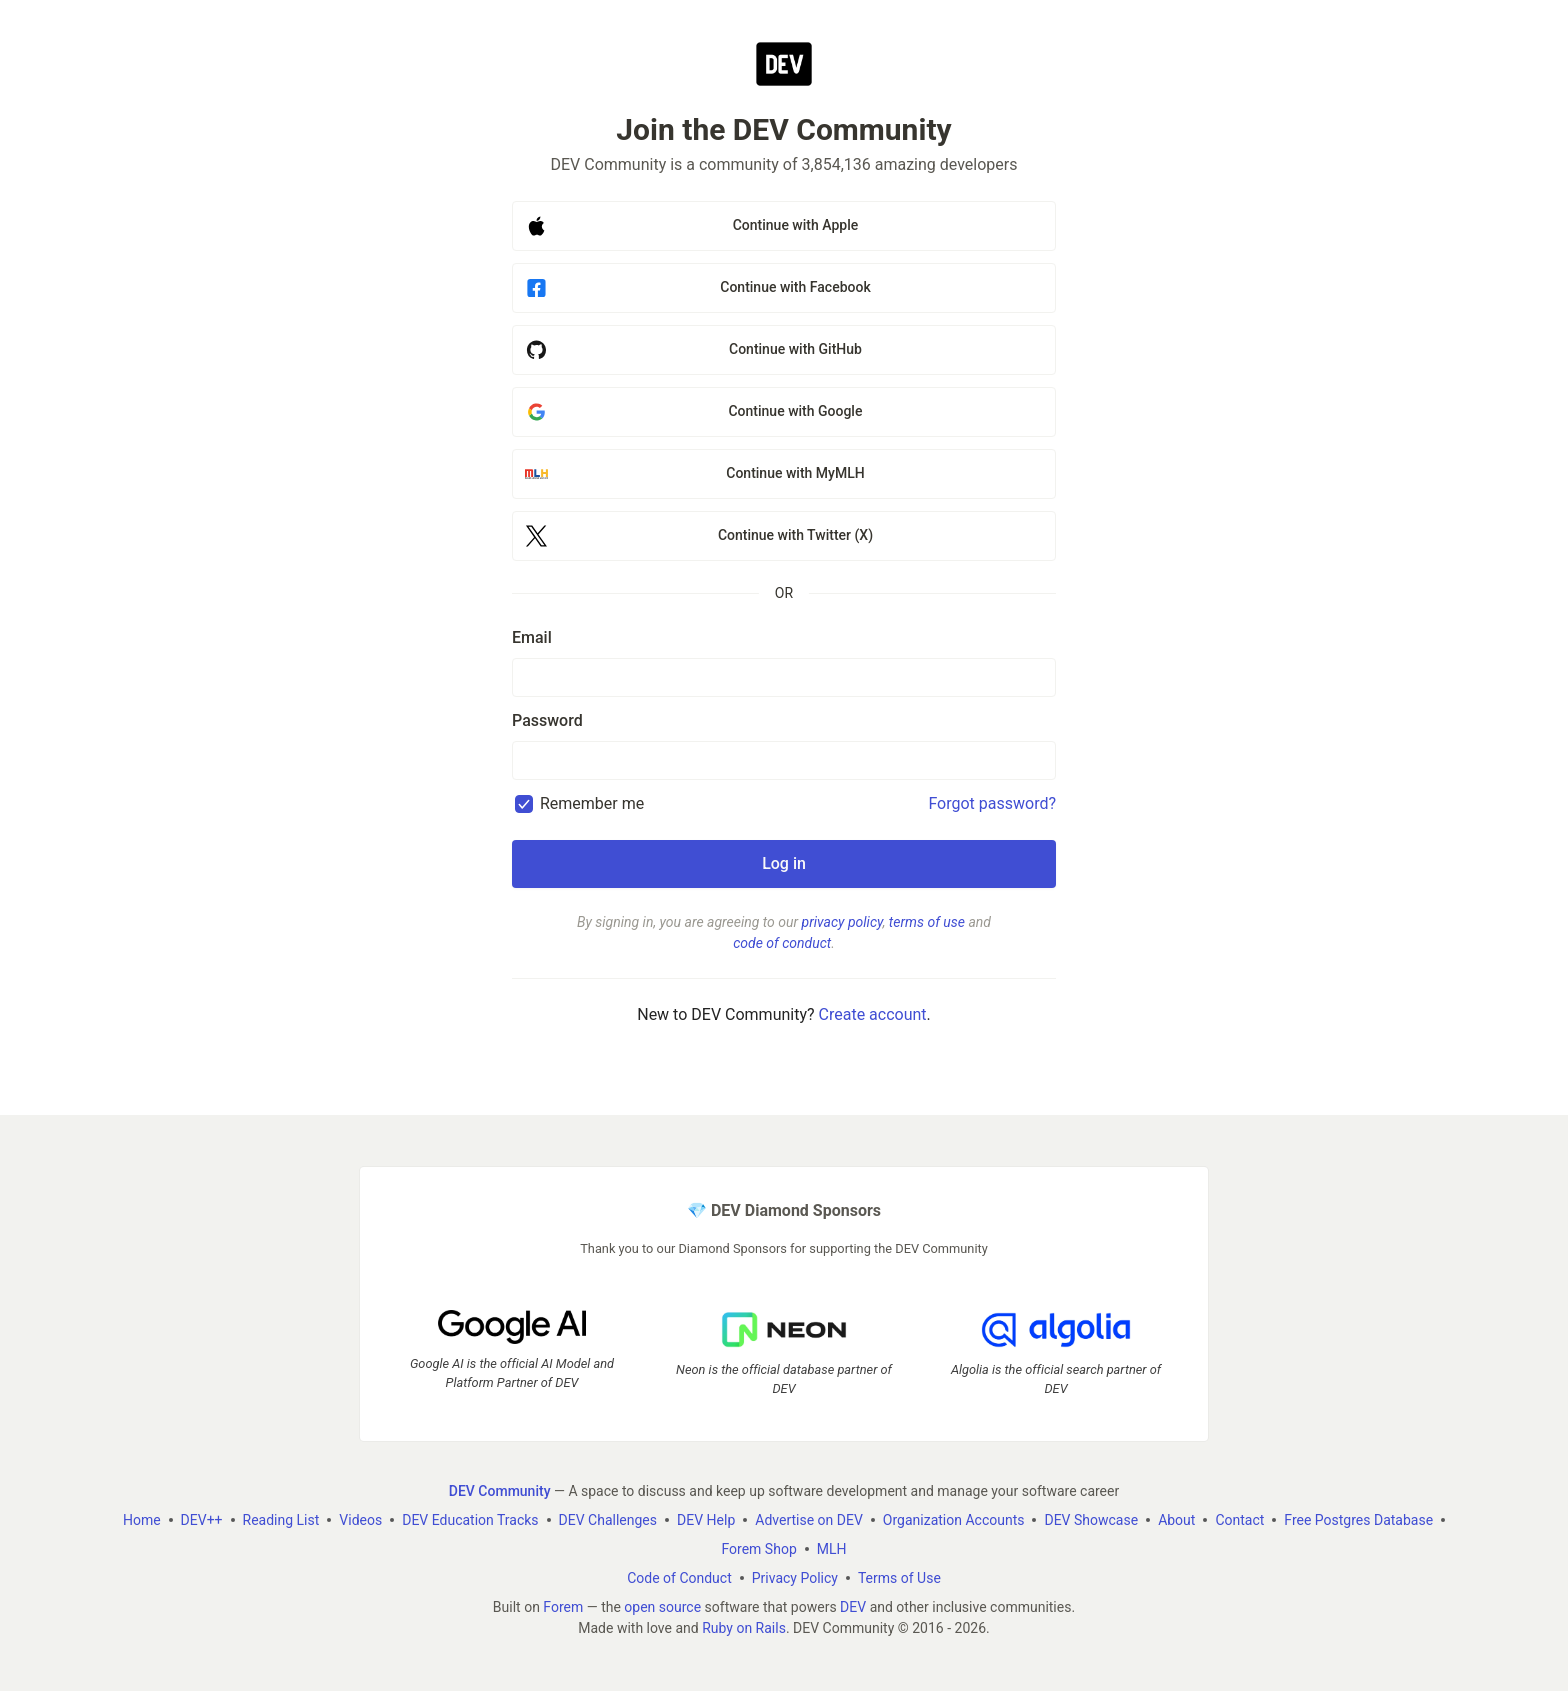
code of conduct (782, 943)
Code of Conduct (679, 1578)
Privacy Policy (795, 1578)
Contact (1239, 1520)
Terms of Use (899, 1578)
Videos (360, 1520)
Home (142, 1520)
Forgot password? (992, 803)
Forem (563, 1607)
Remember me (592, 803)
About (1176, 1520)
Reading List (281, 1520)
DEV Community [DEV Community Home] (500, 1491)
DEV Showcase (1091, 1520)
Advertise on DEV (809, 1520)
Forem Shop (759, 1549)
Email (532, 637)
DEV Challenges (608, 1520)
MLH (832, 1549)
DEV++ (202, 1520)
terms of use (927, 922)
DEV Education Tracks (470, 1520)
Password (547, 720)
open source (662, 1607)
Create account (873, 1014)
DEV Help (706, 1520)
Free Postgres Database (1358, 1520)
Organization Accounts (954, 1520)
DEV (853, 1607)
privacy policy (842, 922)
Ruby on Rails (744, 1628)
